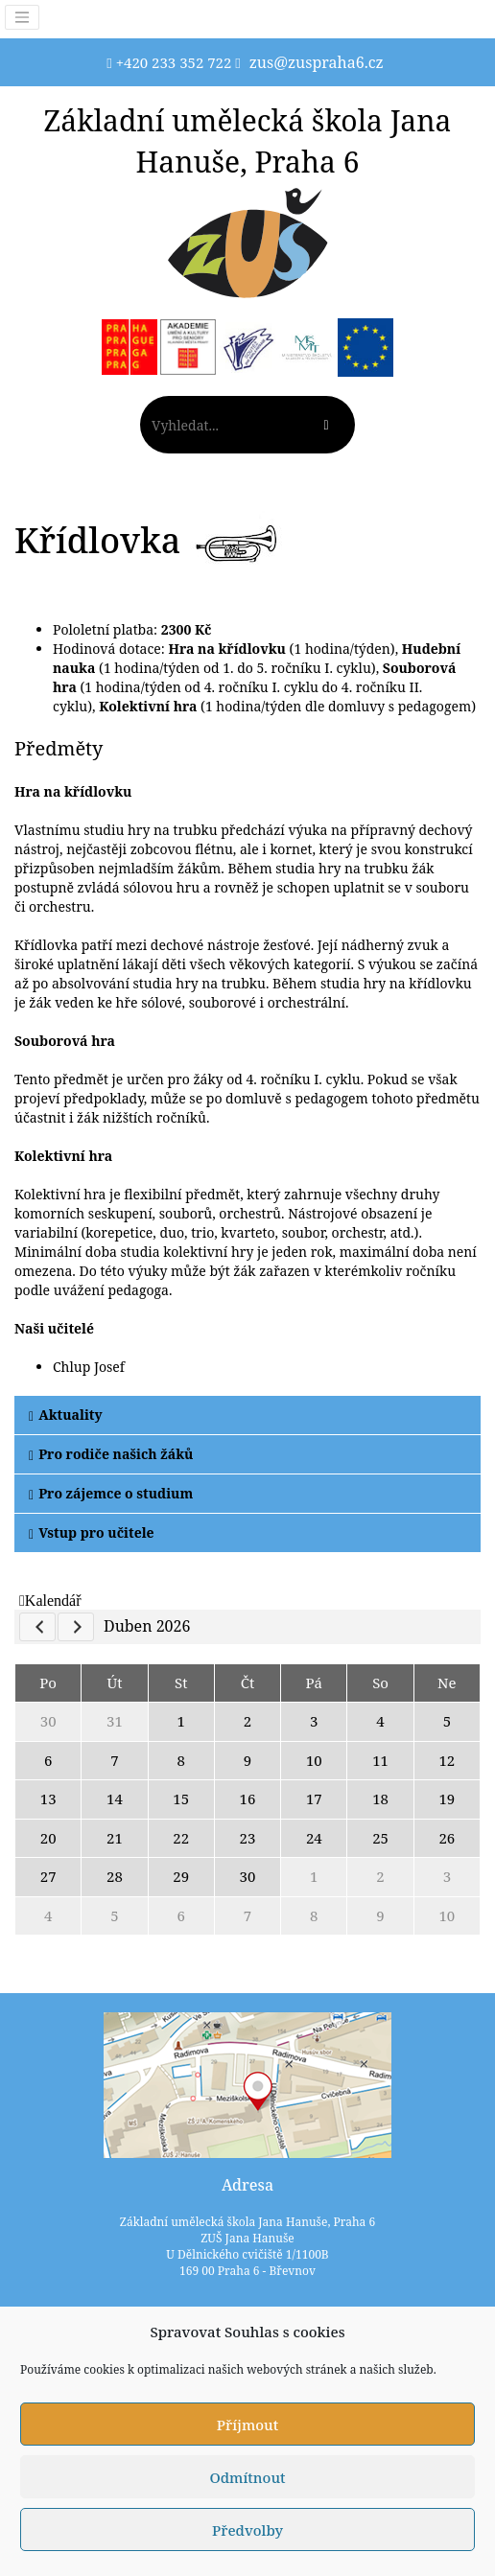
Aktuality (66, 1414)
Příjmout (247, 2424)
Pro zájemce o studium (111, 1493)
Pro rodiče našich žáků (111, 1454)
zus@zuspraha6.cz (316, 62)
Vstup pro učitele (91, 1532)
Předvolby (247, 2530)
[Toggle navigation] (22, 17)
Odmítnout (247, 2477)
